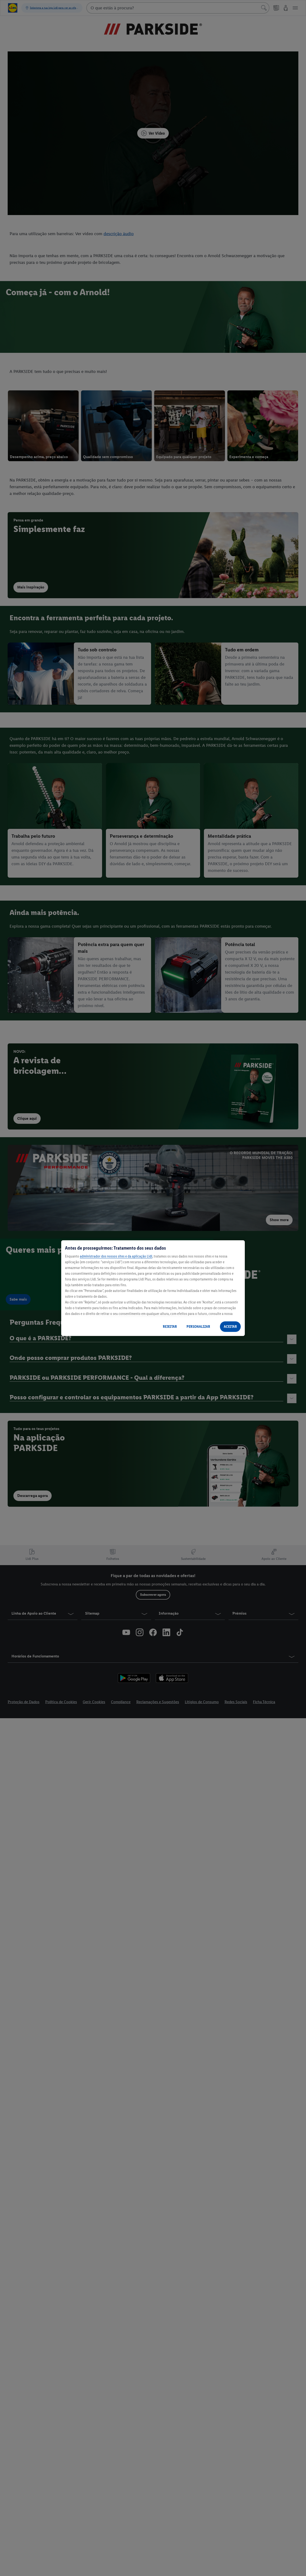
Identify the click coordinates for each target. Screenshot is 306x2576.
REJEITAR (170, 1326)
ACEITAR (230, 1326)
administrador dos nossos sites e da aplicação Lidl (116, 1256)
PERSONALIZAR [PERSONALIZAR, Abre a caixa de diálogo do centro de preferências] (198, 1326)
